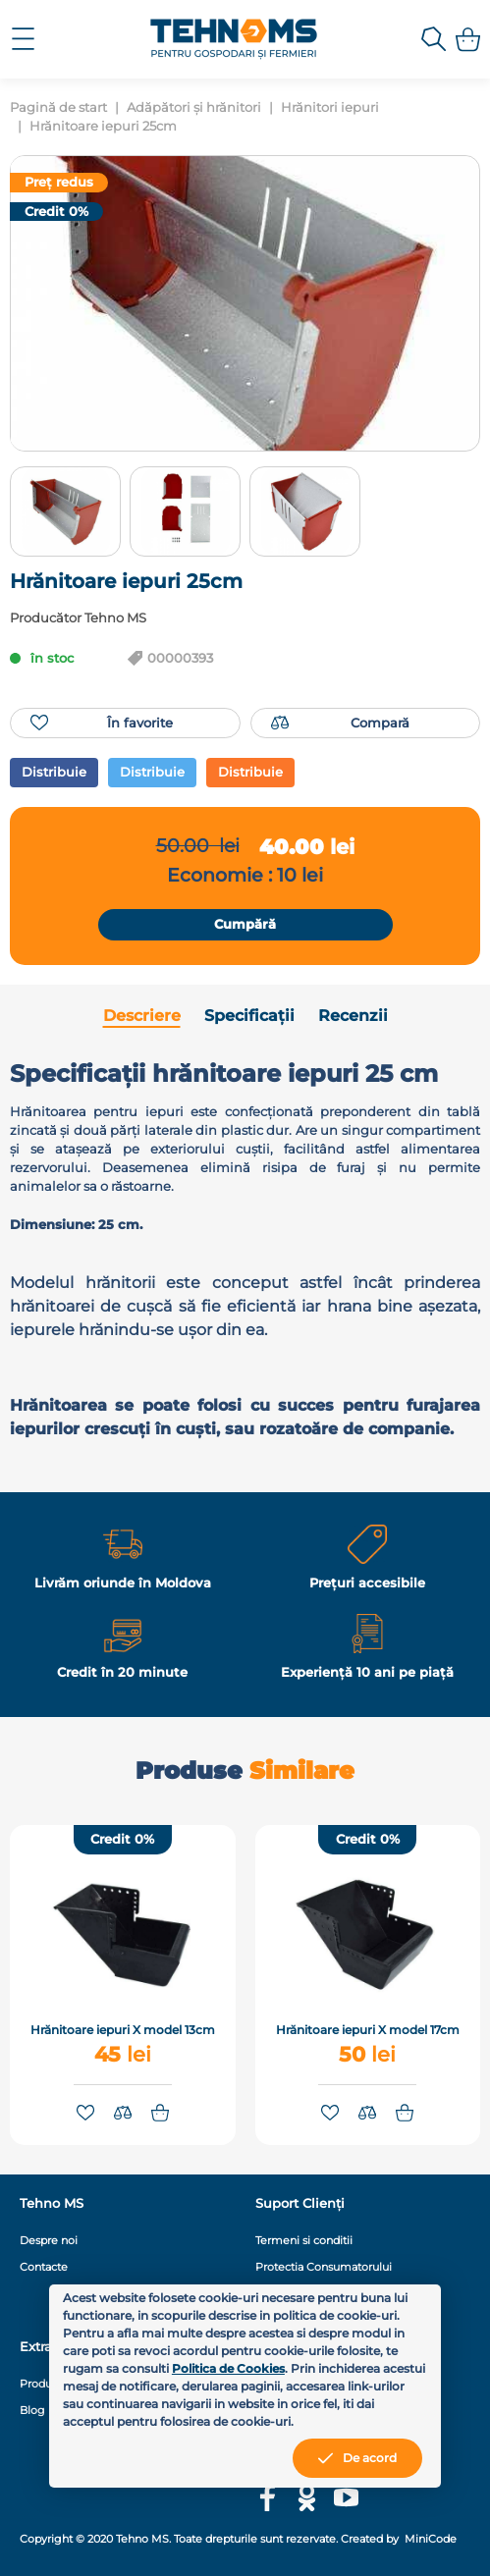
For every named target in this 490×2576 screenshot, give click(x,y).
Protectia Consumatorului (323, 2267)
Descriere (142, 1015)
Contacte (44, 2267)
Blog (32, 2410)
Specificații (249, 1015)
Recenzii (353, 1015)
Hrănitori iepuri (330, 107)
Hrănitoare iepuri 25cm (103, 126)
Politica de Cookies (228, 2368)
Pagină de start (58, 107)
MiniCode (429, 2539)
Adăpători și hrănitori (194, 107)
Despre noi (49, 2240)
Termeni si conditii (304, 2240)
